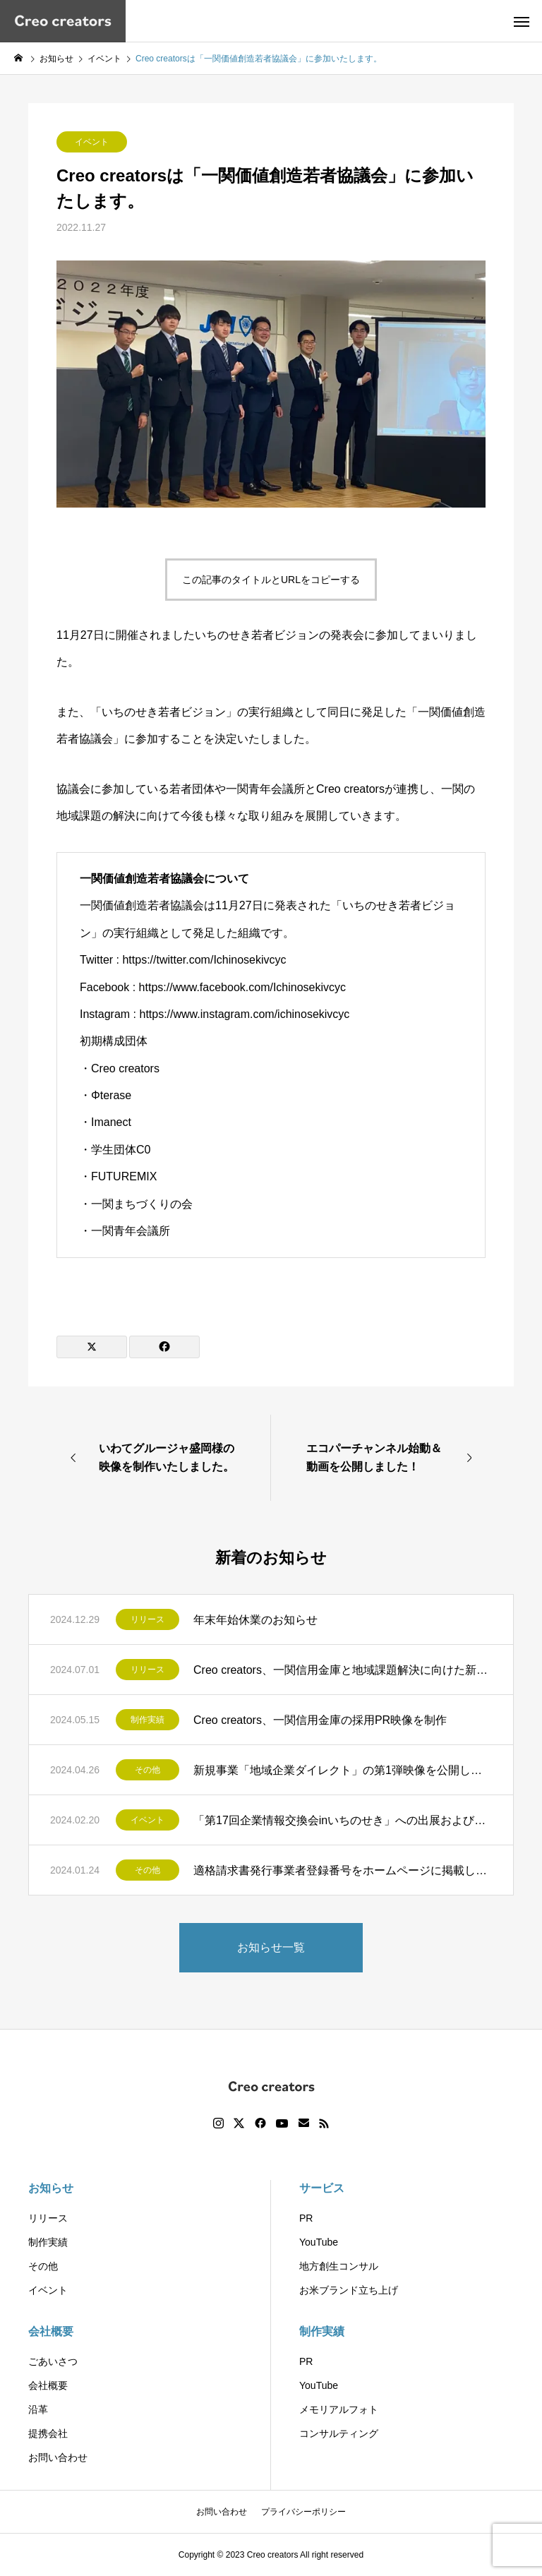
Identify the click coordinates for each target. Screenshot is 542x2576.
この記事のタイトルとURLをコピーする (271, 579)
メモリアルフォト (338, 2409)
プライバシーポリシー (303, 2512)
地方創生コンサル (338, 2266)
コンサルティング (338, 2433)
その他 (147, 1770)
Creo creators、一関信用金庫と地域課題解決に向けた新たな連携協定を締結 (342, 1670)
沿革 (38, 2409)
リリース (147, 1619)
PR (306, 2218)
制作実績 (147, 1720)
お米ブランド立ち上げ (348, 2290)
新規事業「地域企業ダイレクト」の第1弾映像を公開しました (342, 1770)
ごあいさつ (53, 2361)
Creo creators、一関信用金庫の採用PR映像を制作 (325, 1720)
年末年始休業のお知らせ (255, 1620)
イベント (92, 142)
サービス (321, 2188)
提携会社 (48, 2433)
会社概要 (50, 2331)
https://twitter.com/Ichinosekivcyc (204, 960)
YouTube (318, 2242)
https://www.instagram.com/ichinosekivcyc (244, 1014)
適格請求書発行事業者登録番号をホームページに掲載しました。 (342, 1870)
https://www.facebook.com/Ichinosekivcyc (242, 987)
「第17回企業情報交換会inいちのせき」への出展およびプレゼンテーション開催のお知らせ (342, 1820)
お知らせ (50, 2188)
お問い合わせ (58, 2457)
